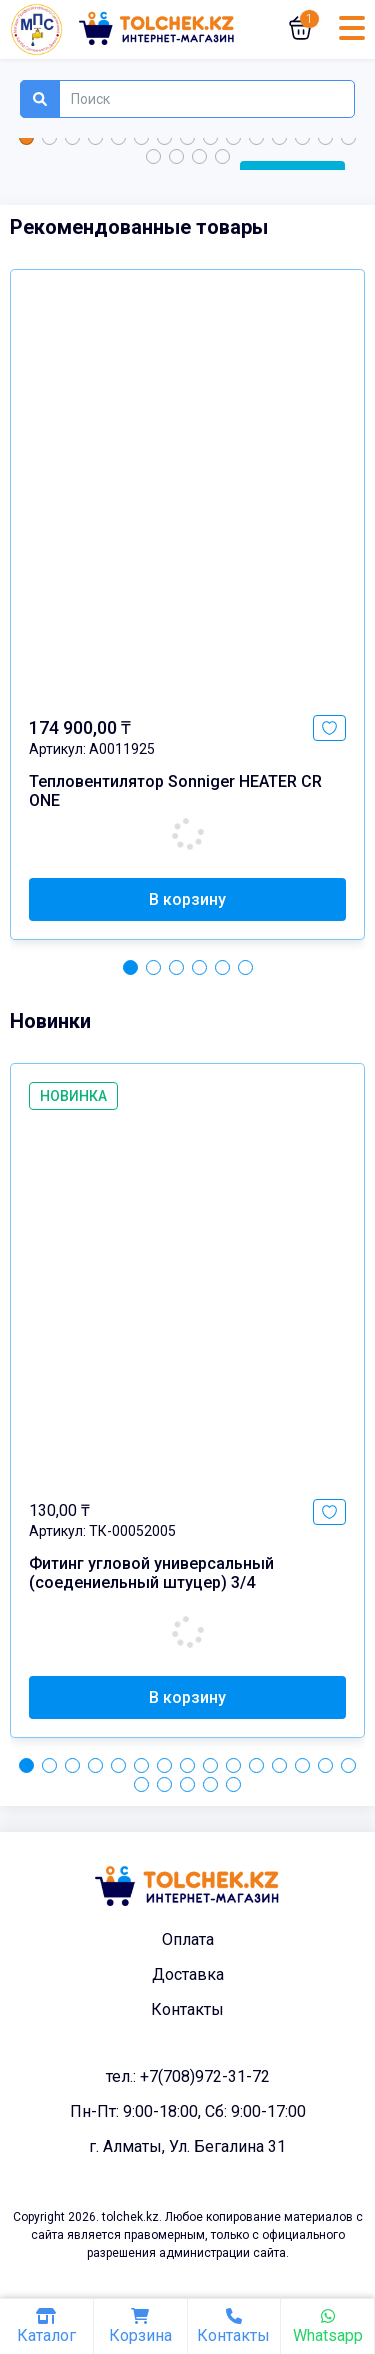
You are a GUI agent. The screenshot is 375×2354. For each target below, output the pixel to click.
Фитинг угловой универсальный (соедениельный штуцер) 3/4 (151, 1573)
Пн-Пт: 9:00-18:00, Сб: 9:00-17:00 (188, 2111)
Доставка (188, 1974)
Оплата (188, 1939)
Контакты (187, 2009)
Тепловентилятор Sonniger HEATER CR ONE (175, 791)
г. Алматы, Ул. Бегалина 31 (187, 2146)
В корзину (187, 899)
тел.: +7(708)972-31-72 (188, 2076)
